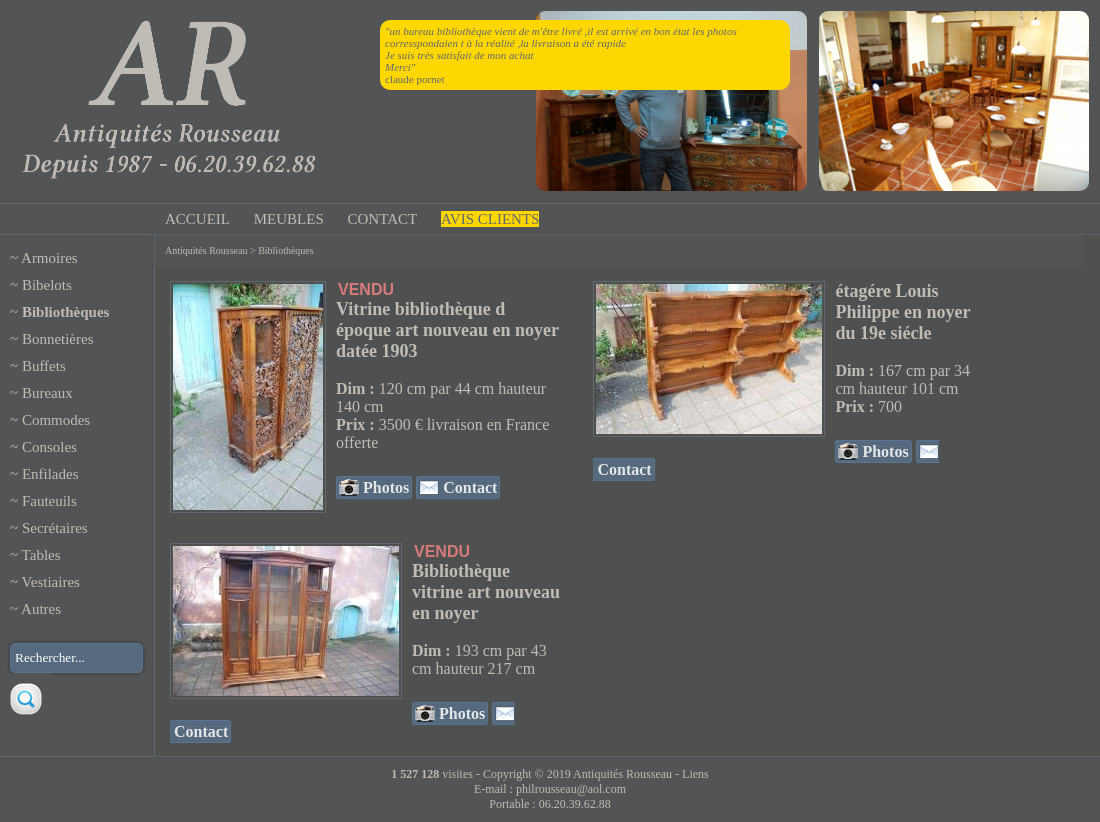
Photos (384, 487)
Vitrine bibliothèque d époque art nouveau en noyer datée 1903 (447, 330)
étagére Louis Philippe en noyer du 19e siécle (902, 312)
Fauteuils (49, 501)
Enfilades (50, 474)
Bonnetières (58, 339)
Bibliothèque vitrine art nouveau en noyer (486, 592)
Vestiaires (51, 582)
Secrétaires (55, 528)
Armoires (49, 258)
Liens (695, 774)
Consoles (49, 447)
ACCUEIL (197, 219)
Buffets (44, 366)
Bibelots (47, 285)
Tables (41, 555)
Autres (41, 609)
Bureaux (47, 393)
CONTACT (383, 219)
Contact (468, 487)
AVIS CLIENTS (490, 219)
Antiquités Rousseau (206, 250)
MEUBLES (289, 219)
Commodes (56, 420)
